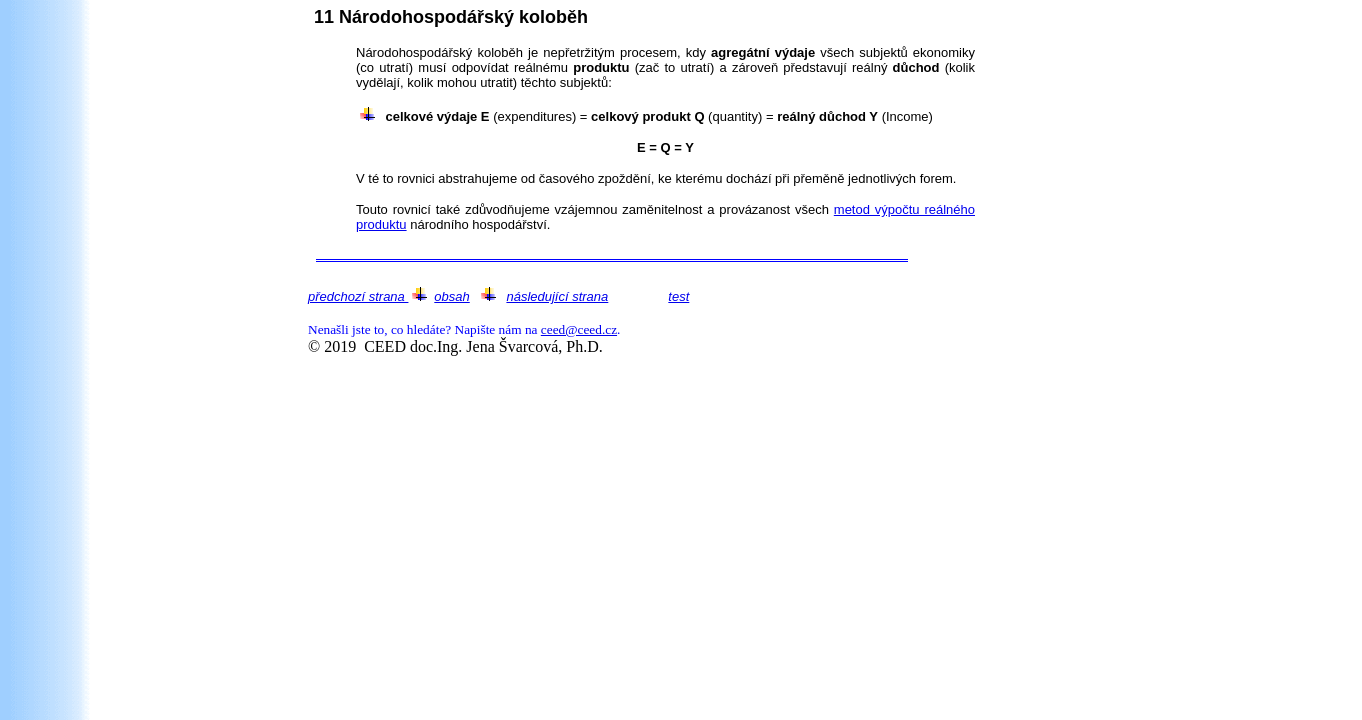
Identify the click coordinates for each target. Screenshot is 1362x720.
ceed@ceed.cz (579, 329)
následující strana (557, 296)
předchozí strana (358, 296)
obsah (451, 296)
